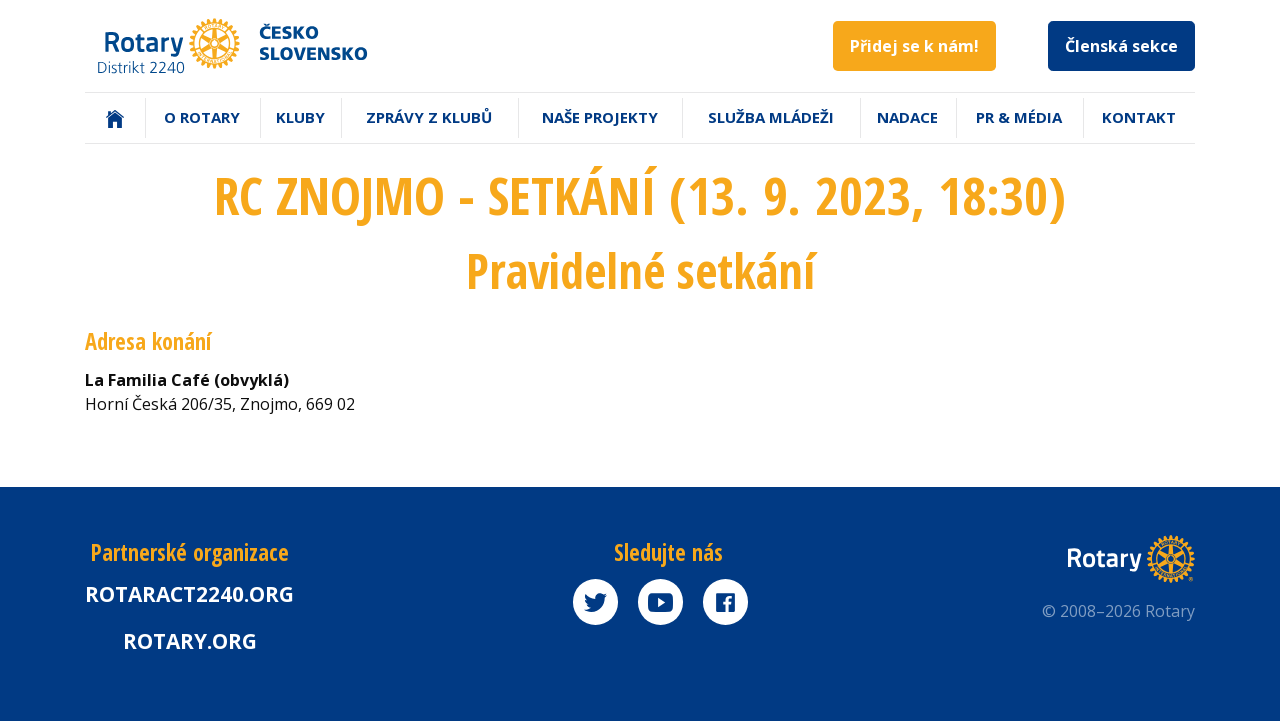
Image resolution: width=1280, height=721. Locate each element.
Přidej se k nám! (914, 46)
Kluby (300, 117)
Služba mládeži (771, 117)
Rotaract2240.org (189, 594)
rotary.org (190, 641)
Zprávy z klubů (429, 117)
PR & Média (1019, 117)
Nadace (907, 117)
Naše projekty (600, 117)
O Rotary (202, 117)
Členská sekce (1121, 46)
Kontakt (1139, 117)
